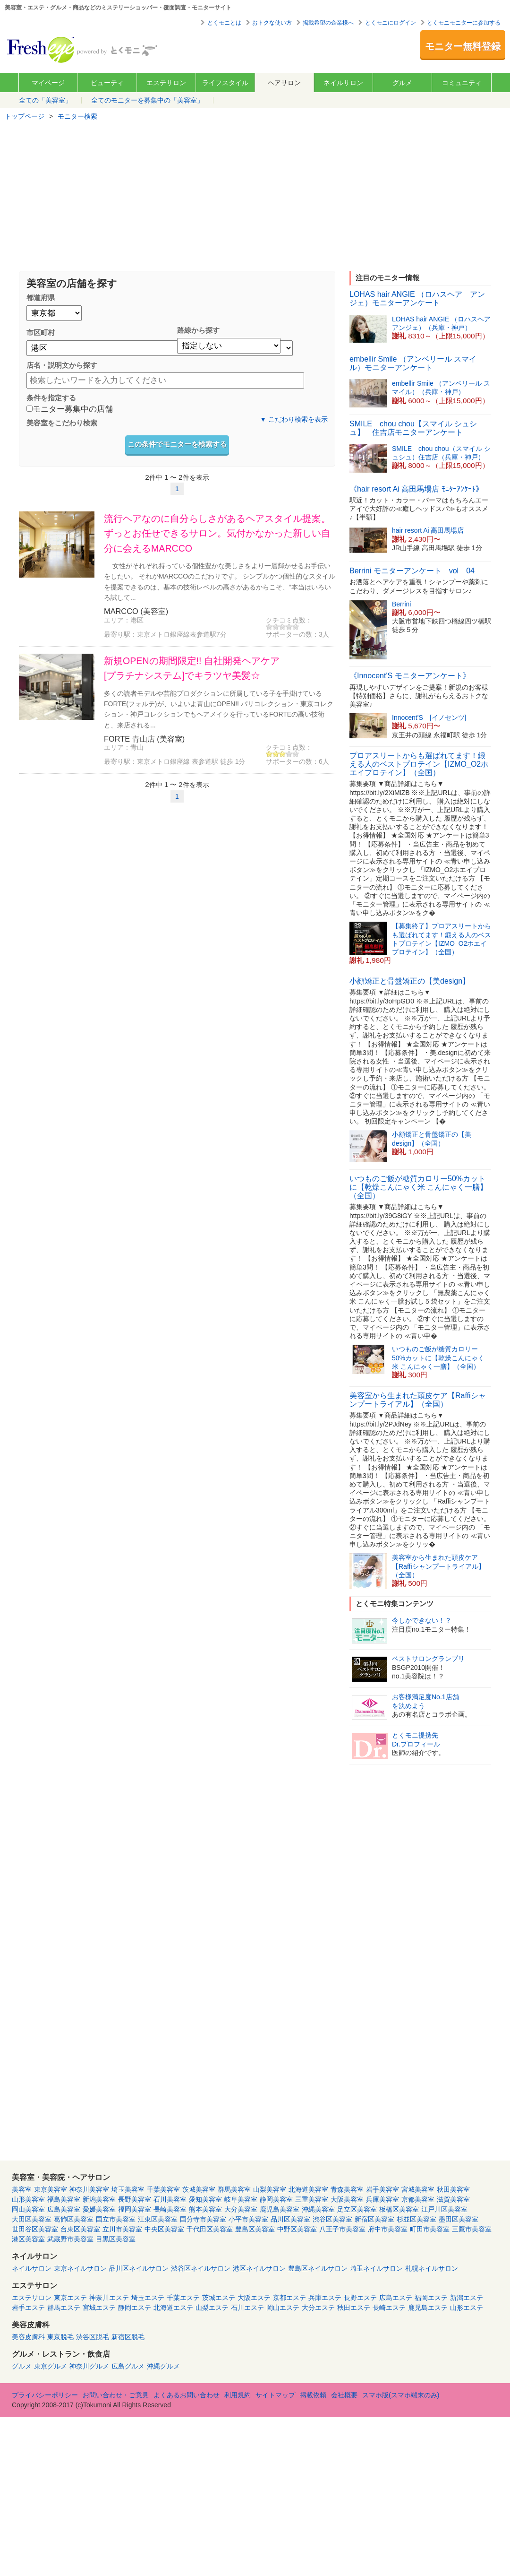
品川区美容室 (290, 2219)
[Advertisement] (255, 195)
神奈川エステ (109, 2297)
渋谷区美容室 (332, 2219)
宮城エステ (99, 2307)
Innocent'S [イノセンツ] (429, 717)
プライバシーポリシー (45, 2395)
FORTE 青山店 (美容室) (144, 739)
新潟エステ (466, 2297)
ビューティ (107, 82)
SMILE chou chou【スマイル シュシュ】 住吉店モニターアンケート (413, 428)
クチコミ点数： (289, 620)
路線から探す (198, 330)
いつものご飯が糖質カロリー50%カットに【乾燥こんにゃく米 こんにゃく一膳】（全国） (418, 1187)
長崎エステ (389, 2307)
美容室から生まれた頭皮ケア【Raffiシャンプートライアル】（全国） (417, 1400)
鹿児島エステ (428, 2307)
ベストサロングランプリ (428, 1658)
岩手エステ (28, 2307)
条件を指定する (51, 398)
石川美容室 (170, 2199)
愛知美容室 (205, 2199)
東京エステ (70, 2297)
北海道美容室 (308, 2189)
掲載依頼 (313, 2395)
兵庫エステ (324, 2297)
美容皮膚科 (28, 2337)
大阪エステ (254, 2297)
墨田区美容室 (458, 2219)
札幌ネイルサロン (431, 2268)
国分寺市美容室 (203, 2219)
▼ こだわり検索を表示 (294, 419)
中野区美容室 (297, 2229)
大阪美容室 (347, 2199)
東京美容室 (50, 2189)
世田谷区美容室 (35, 2229)
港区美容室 (28, 2239)
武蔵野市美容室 (70, 2239)
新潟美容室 (99, 2199)
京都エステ (289, 2297)
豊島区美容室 (255, 2229)
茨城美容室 (198, 2189)
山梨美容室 (269, 2189)
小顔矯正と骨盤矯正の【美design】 (409, 981)
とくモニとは (224, 22)
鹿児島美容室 (279, 2209)
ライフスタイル (225, 82)
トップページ (24, 116)
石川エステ (247, 2307)
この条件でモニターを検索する (177, 444)
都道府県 (40, 298)
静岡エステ (134, 2307)
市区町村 (40, 332)
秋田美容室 (453, 2189)
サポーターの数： (292, 634)
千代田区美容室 (210, 2229)
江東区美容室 (158, 2219)
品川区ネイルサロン (139, 2268)
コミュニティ (462, 82)
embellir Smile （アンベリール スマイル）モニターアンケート (412, 363)
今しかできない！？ (421, 1620)
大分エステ (318, 2307)
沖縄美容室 (318, 2209)
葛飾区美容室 (74, 2219)
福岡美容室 (134, 2209)
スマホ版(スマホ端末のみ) (400, 2395)
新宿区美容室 (374, 2219)
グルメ (402, 82)
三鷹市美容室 (472, 2229)
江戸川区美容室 (444, 2209)
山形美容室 (28, 2199)
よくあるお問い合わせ (186, 2395)
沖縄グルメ (163, 2366)
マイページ (48, 82)
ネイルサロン (343, 82)
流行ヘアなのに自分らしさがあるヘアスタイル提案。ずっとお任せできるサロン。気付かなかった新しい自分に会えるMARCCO (217, 533)
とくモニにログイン (390, 22)
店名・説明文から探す (61, 365)
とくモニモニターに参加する (464, 22)
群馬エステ (63, 2307)
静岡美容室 (276, 2199)
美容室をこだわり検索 (61, 423)
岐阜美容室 (240, 2199)
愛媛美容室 (99, 2209)
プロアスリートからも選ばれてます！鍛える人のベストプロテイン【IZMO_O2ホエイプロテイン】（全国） (418, 764)
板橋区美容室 (399, 2209)
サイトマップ (275, 2395)
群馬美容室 (234, 2189)
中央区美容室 (164, 2229)
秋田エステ (353, 2307)
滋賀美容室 (453, 2199)
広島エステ (395, 2297)
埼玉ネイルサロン (376, 2268)
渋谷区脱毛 (92, 2337)
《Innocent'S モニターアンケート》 (409, 676)
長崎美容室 (170, 2209)
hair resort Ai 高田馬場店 (428, 530)
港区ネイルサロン (259, 2268)
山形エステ (466, 2307)
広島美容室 (63, 2209)
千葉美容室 (163, 2189)
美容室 (22, 2189)
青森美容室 (347, 2189)
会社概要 (344, 2395)
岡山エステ (282, 2307)
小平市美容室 (248, 2219)
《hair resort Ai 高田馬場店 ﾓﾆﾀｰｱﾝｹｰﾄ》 (416, 489)
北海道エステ (173, 2307)
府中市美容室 (388, 2229)
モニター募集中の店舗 (69, 410)
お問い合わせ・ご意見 (116, 2395)
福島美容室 (63, 2199)
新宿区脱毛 (127, 2337)
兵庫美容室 (382, 2199)
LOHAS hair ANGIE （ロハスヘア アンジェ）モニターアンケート (417, 298)
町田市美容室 (430, 2229)
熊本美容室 (205, 2209)
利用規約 (237, 2395)
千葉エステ (183, 2297)
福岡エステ (431, 2297)
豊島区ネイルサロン (318, 2268)
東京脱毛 (60, 2337)
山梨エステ (212, 2307)
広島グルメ (127, 2366)
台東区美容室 (80, 2229)
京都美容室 (417, 2199)
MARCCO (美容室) (136, 611)
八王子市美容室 (342, 2229)
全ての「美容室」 (45, 100)
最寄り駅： (120, 634)
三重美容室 (311, 2199)
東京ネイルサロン (80, 2268)
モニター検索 (77, 116)
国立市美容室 (116, 2219)
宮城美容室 (417, 2189)
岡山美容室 (28, 2209)
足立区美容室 (357, 2209)
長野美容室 (134, 2199)
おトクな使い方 (272, 22)
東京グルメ (50, 2366)
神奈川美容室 (89, 2189)
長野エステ (360, 2297)
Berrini (401, 604)
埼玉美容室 (127, 2189)
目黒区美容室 (116, 2239)
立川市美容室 (122, 2229)
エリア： (117, 620)
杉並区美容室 (416, 2219)
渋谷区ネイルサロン (200, 2268)
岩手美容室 (382, 2189)
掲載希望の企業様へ (328, 22)
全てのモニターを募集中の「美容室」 (147, 100)
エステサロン (166, 82)
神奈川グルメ (89, 2366)
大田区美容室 (31, 2219)
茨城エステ (218, 2297)
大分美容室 (240, 2209)
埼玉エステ (147, 2297)
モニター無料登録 (463, 46)
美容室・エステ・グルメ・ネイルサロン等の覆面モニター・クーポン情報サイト (83, 49)
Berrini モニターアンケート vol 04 (412, 571)
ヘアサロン (284, 82)
